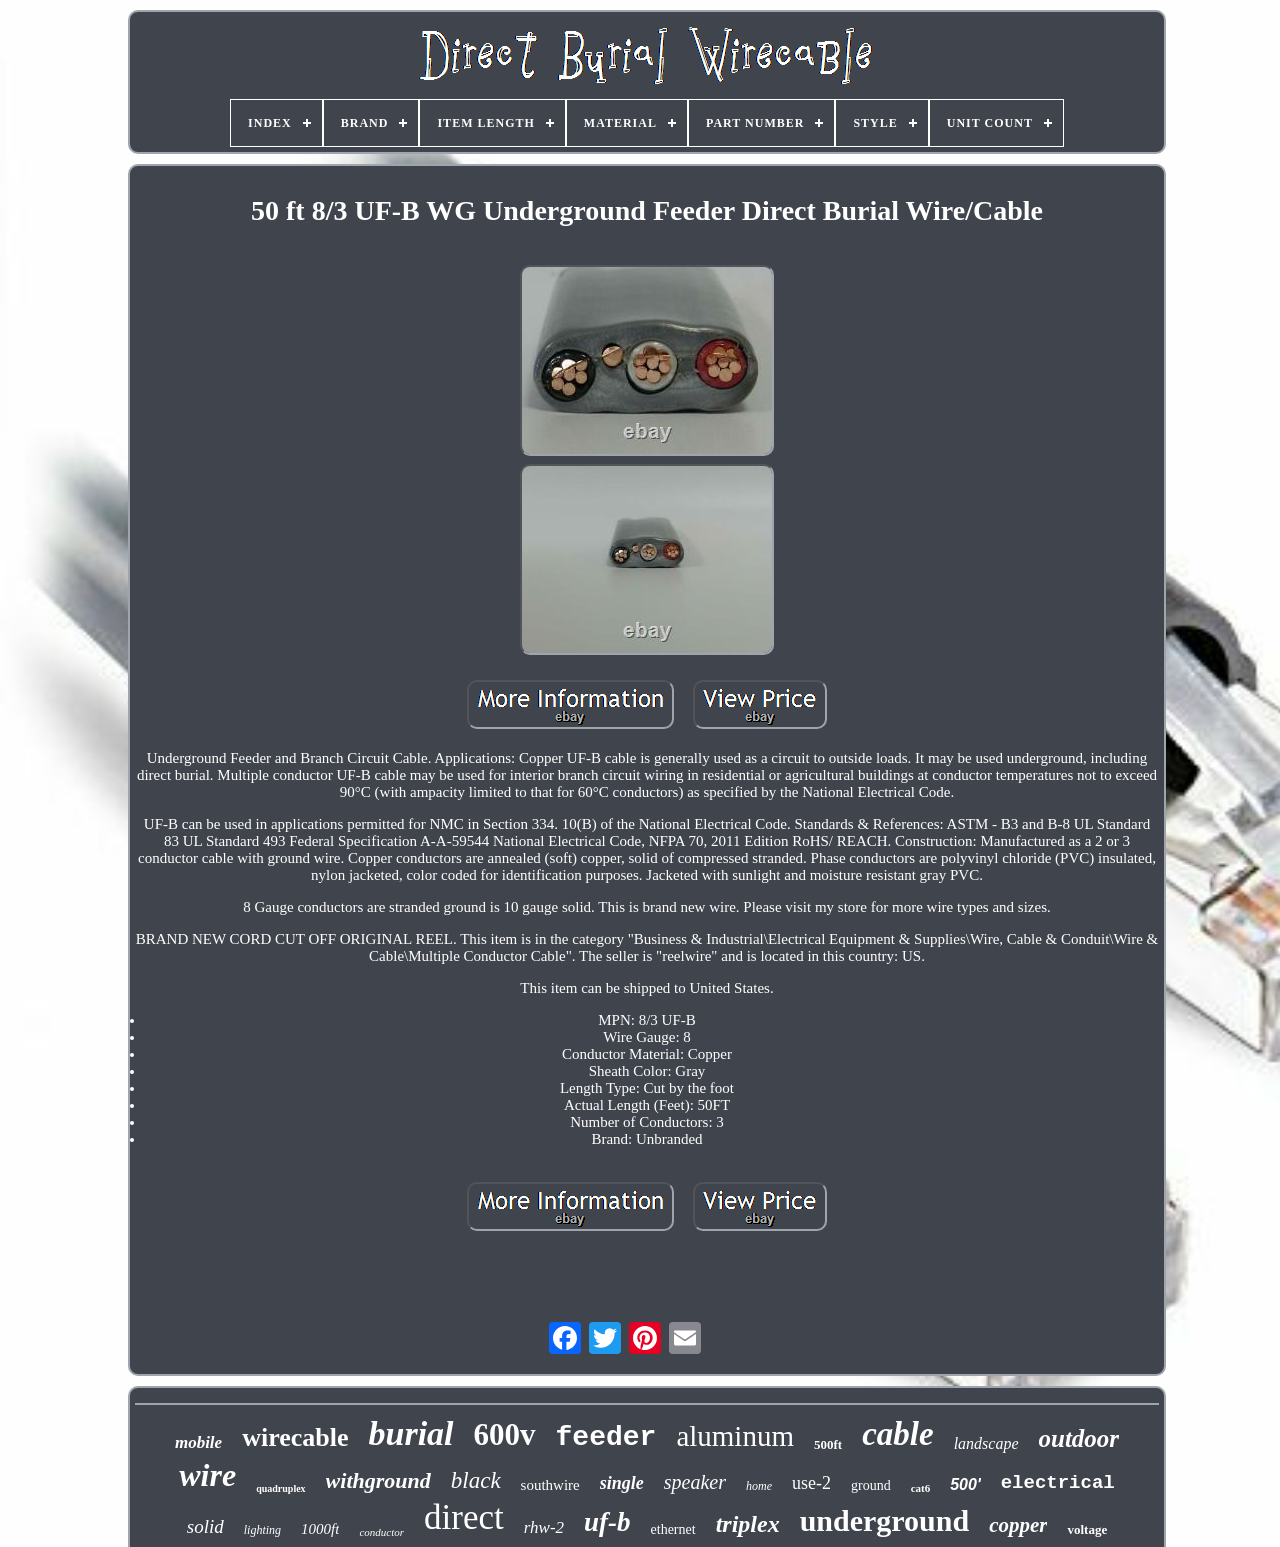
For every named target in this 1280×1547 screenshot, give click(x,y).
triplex (748, 1524)
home (759, 1486)
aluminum (735, 1436)
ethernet (673, 1529)
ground (871, 1485)
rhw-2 (544, 1527)
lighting (262, 1530)
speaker (695, 1482)
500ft (828, 1444)
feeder (606, 1437)
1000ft (320, 1529)
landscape (986, 1443)
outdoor (1079, 1438)
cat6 (921, 1488)
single (622, 1483)
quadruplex (280, 1488)
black (476, 1480)
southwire (550, 1485)
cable (897, 1434)
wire (207, 1475)
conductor (381, 1532)
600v (505, 1434)
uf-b (607, 1522)
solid (205, 1526)
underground (885, 1520)
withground (378, 1480)
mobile (198, 1442)
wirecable (295, 1437)
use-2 (811, 1483)
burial (411, 1433)
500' (965, 1484)
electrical (1058, 1483)
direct (464, 1517)
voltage (1087, 1529)
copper (1018, 1525)
